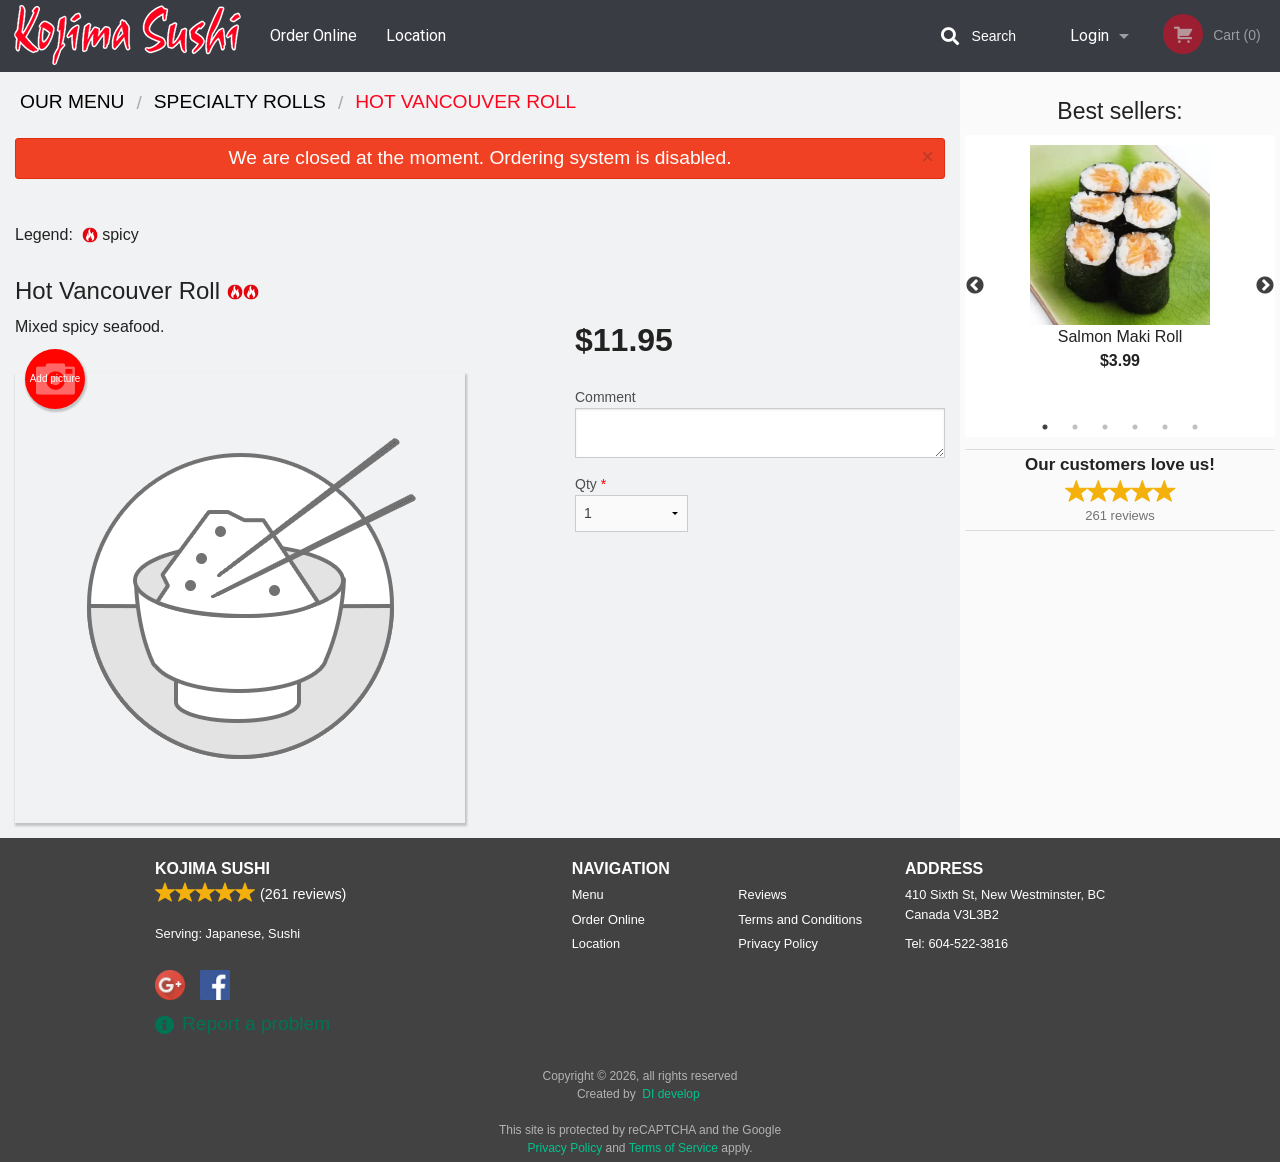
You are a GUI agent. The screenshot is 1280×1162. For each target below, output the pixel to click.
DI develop (670, 1094)
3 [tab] (1105, 427)
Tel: (956, 943)
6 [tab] (1195, 427)
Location (416, 35)
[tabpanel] (1120, 274)
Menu (588, 894)
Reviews (762, 894)
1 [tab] (1045, 427)
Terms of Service (673, 1148)
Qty (631, 504)
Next (1265, 286)
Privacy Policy (778, 943)
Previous (975, 286)
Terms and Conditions (800, 919)
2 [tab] (1075, 427)
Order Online (313, 35)
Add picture (55, 379)
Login (1089, 35)
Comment (760, 423)
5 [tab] (1165, 427)
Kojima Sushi (212, 868)
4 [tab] (1135, 427)
